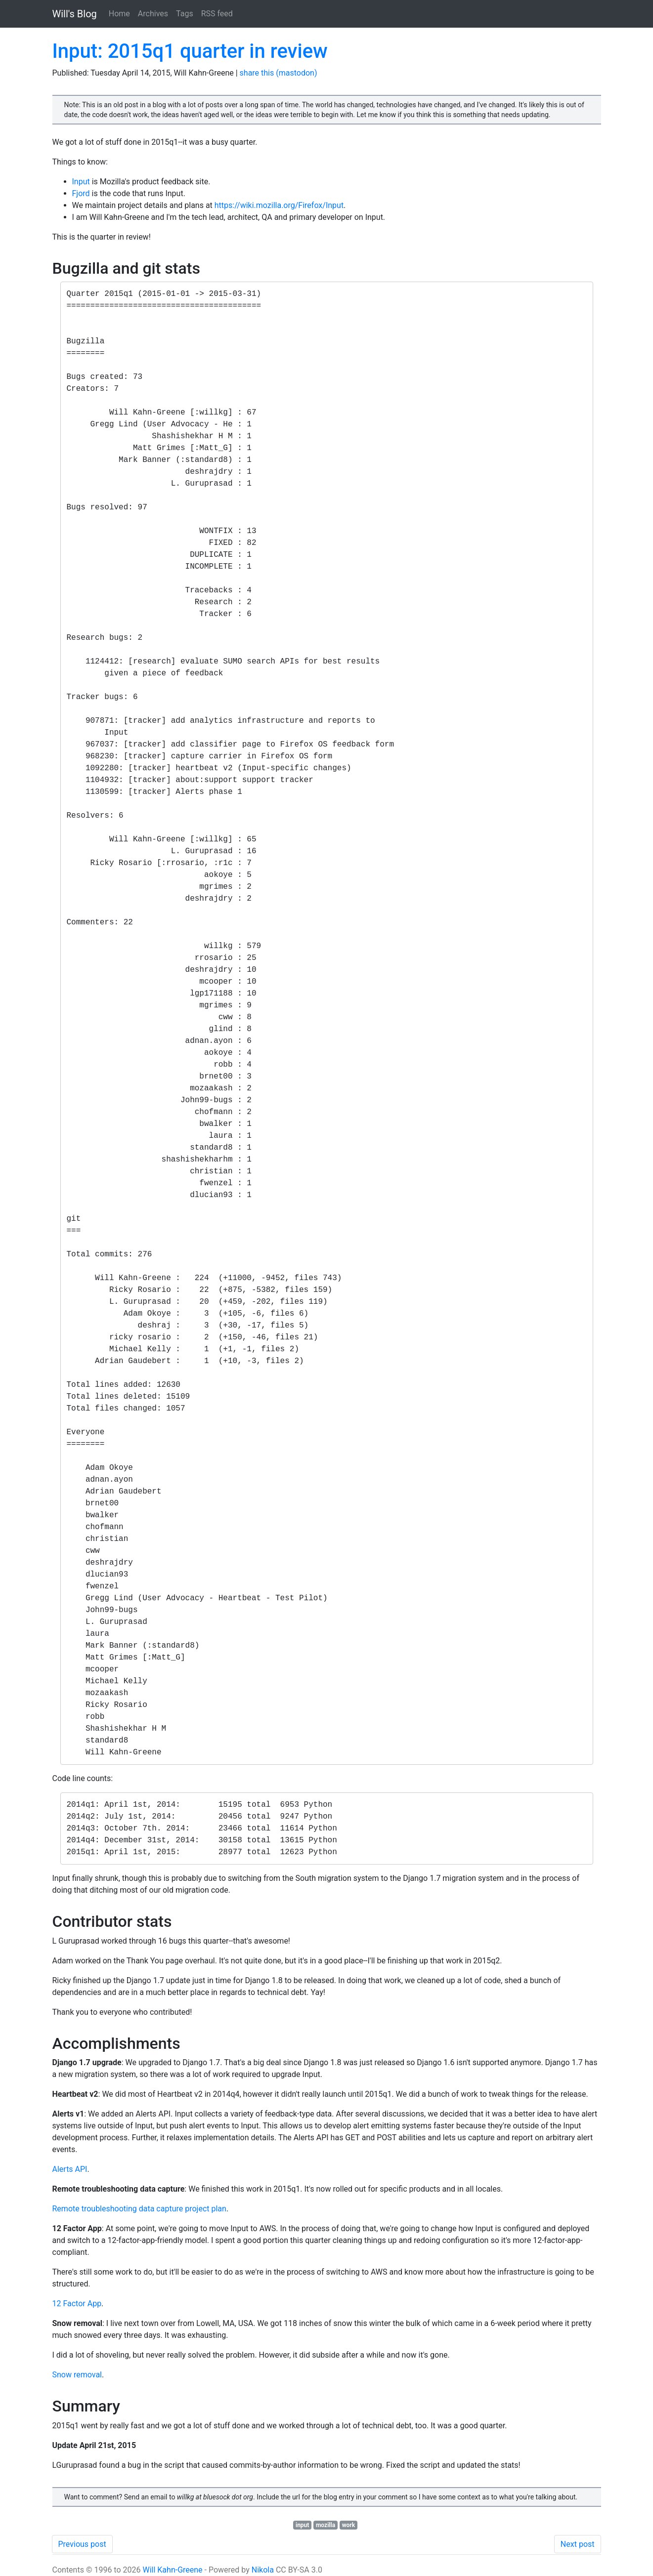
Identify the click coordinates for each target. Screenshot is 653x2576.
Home (119, 13)
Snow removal (77, 2374)
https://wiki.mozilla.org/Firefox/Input (279, 205)
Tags (184, 13)
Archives (153, 13)
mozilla (325, 2525)
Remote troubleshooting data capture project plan (139, 2208)
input (302, 2525)
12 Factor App (77, 2303)
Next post (578, 2544)
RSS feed (217, 13)
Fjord (81, 193)
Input (81, 181)
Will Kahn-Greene (172, 2570)
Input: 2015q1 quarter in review (190, 51)
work (348, 2525)
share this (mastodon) (278, 73)
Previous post (82, 2544)
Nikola (263, 2570)
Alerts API (69, 2169)
